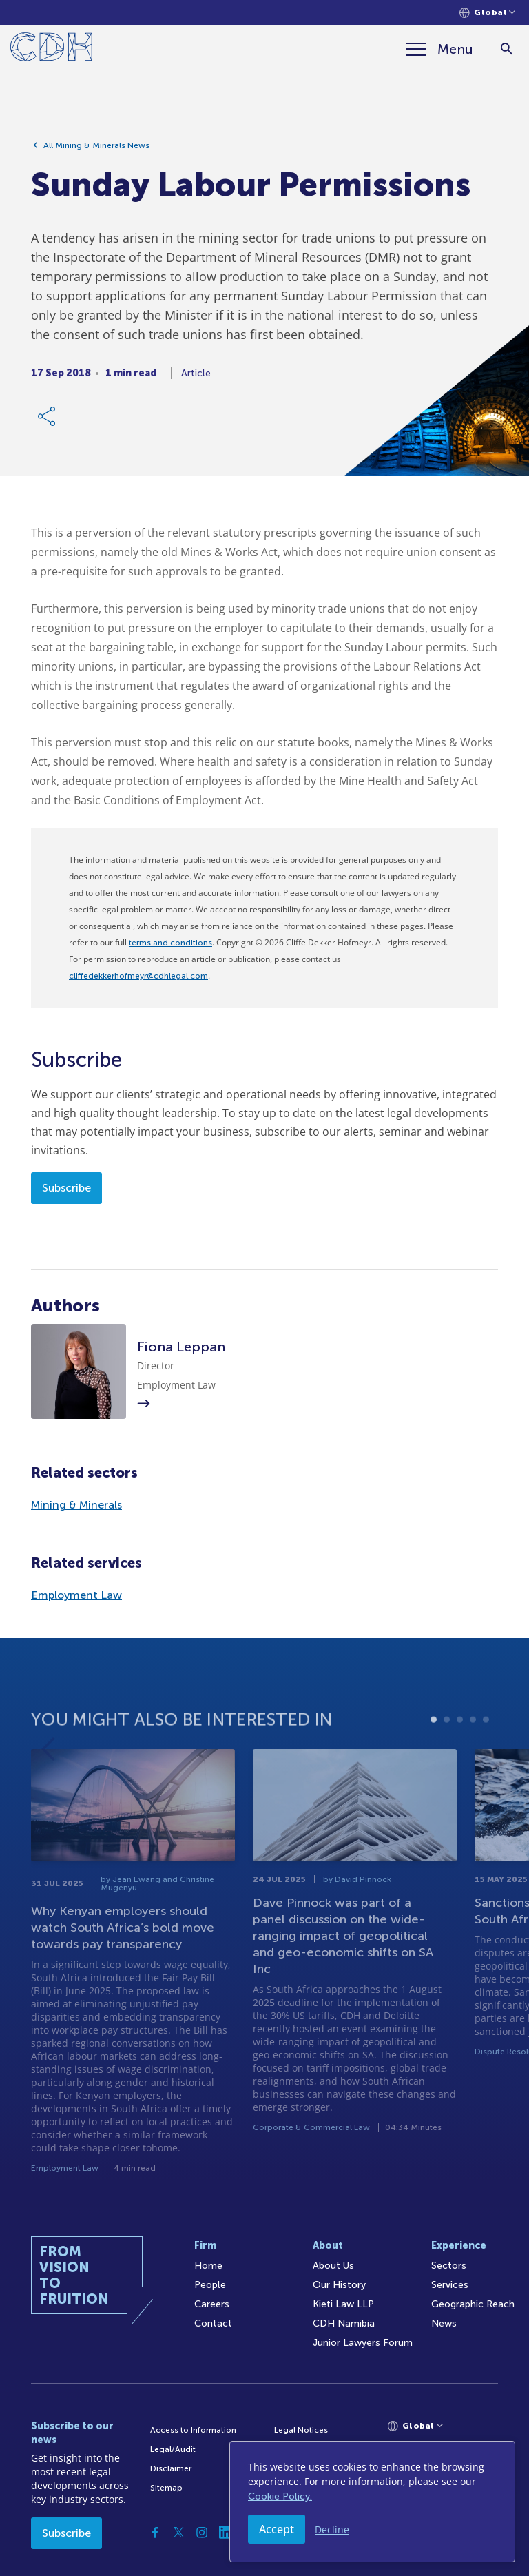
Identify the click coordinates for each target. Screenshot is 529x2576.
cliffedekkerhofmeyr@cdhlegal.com (138, 976)
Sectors (448, 2265)
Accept (276, 2529)
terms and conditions (170, 943)
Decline (332, 2529)
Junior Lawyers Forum (363, 2343)
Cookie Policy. (280, 2496)
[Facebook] (155, 2533)
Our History (339, 2285)
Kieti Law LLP (343, 2304)
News (444, 2323)
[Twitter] (178, 2533)
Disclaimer (170, 2468)
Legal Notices (301, 2430)
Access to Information (193, 2430)
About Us (333, 2265)
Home (208, 2265)
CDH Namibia (344, 2323)
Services (449, 2285)
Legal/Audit (173, 2449)
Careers (211, 2304)
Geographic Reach (473, 2304)
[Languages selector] (487, 13)
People (210, 2285)
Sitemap (166, 2488)
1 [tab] (434, 1767)
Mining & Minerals (76, 1504)
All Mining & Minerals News (96, 149)
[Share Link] (47, 419)
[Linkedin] (225, 2533)
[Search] (507, 49)
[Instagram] (202, 2533)
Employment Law (76, 1595)
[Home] (51, 49)
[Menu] (439, 49)
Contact (213, 2323)
